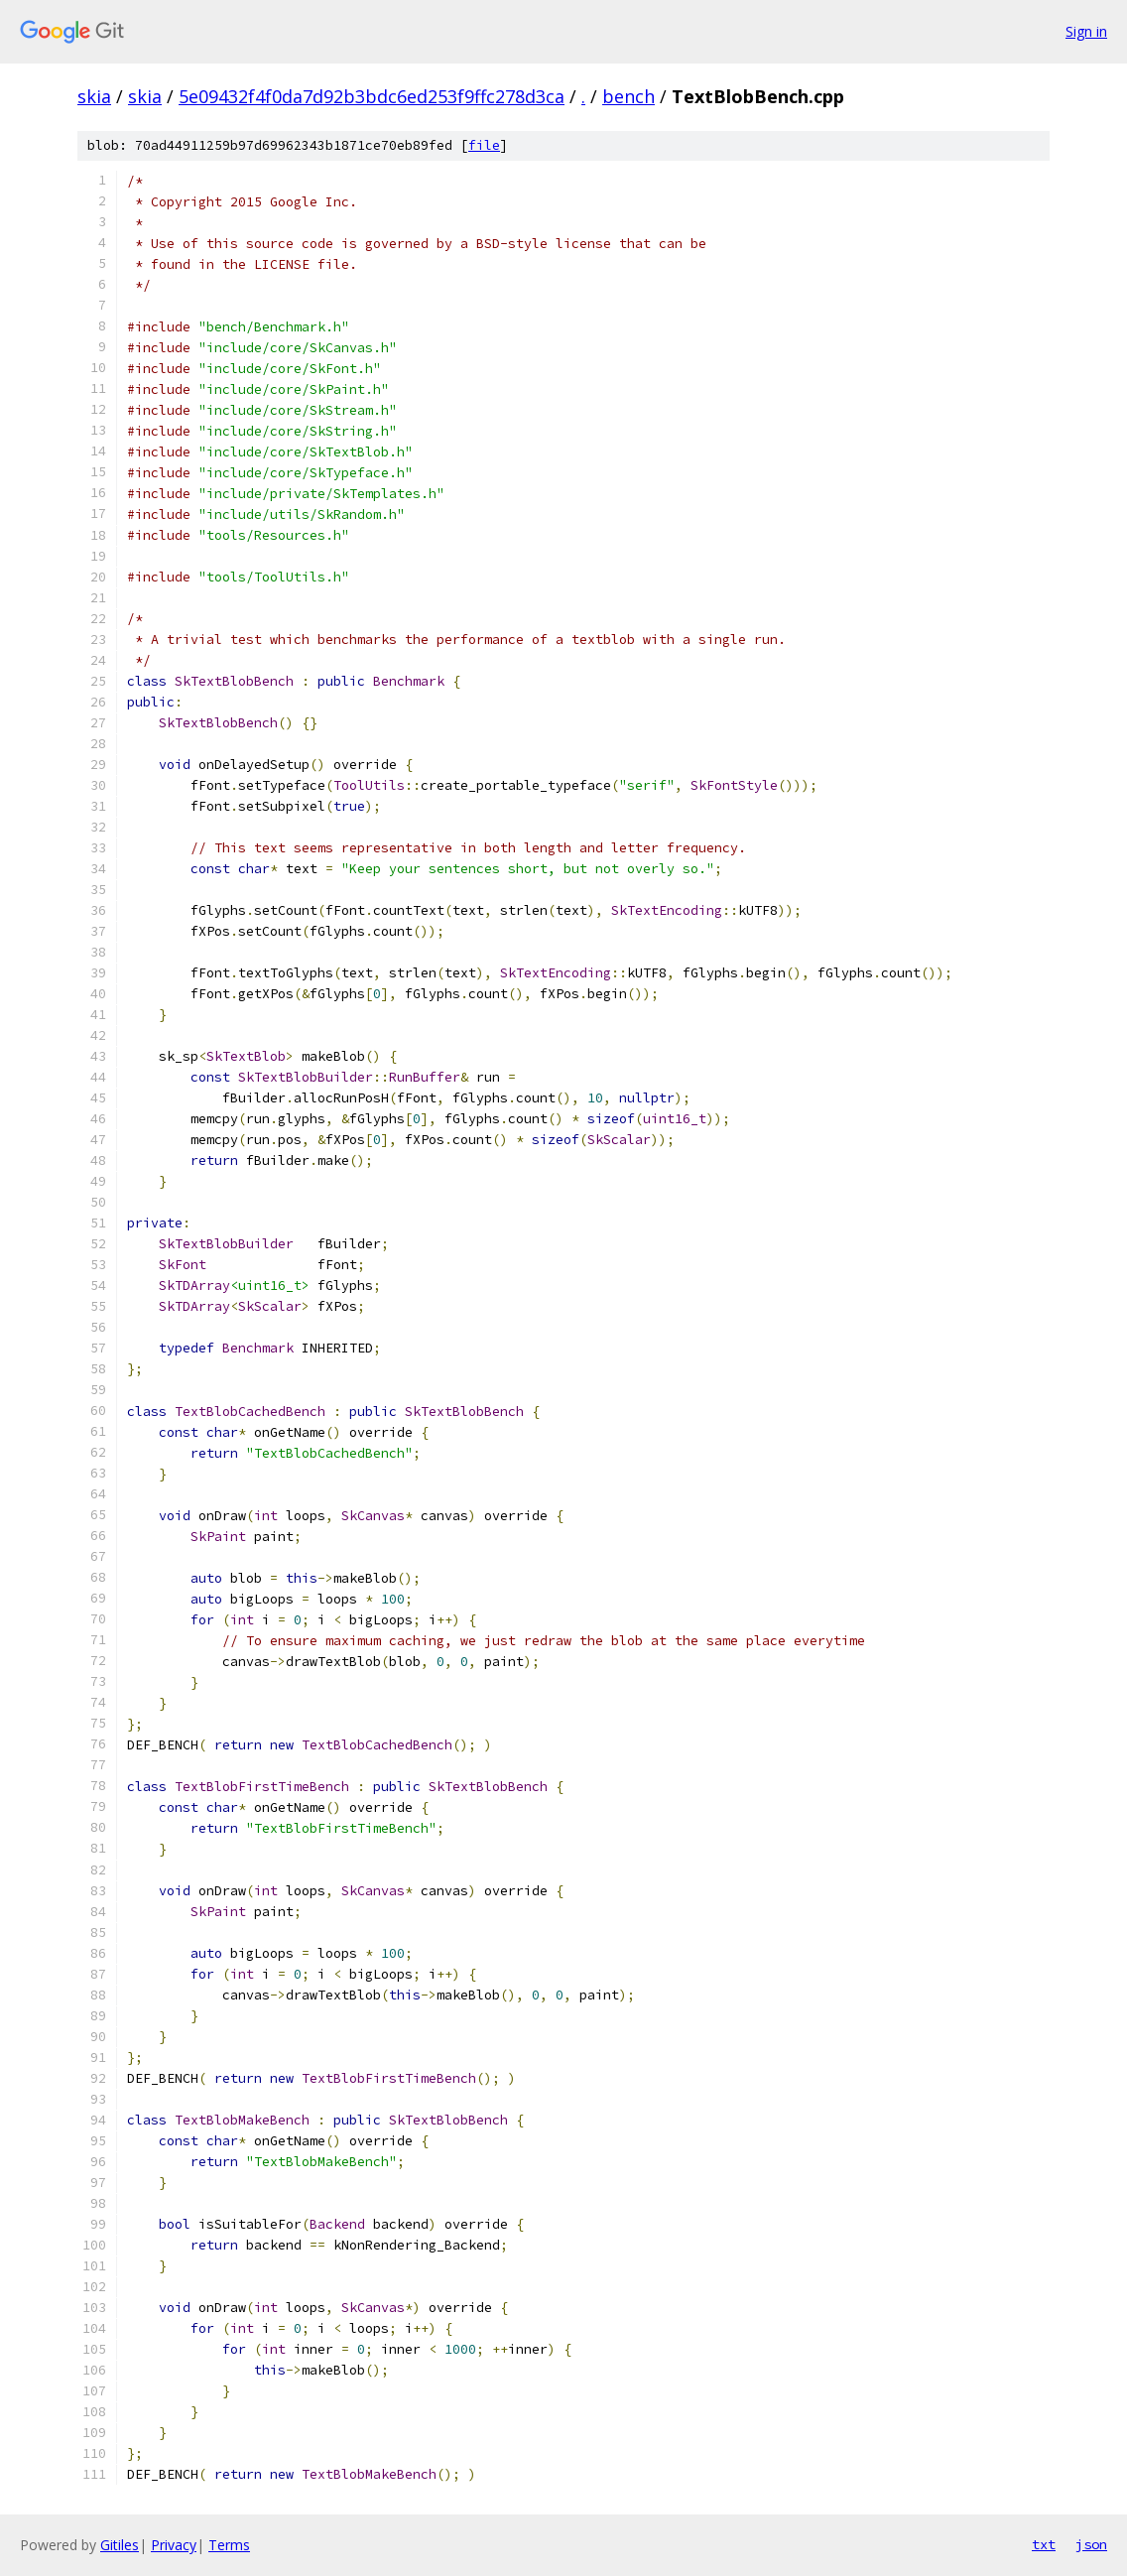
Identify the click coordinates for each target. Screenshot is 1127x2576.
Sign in (1086, 31)
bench (628, 96)
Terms (229, 2544)
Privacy (173, 2544)
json (1091, 2544)
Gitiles (119, 2544)
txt (1044, 2544)
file (484, 145)
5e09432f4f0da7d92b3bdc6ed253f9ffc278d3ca (371, 96)
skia (94, 96)
